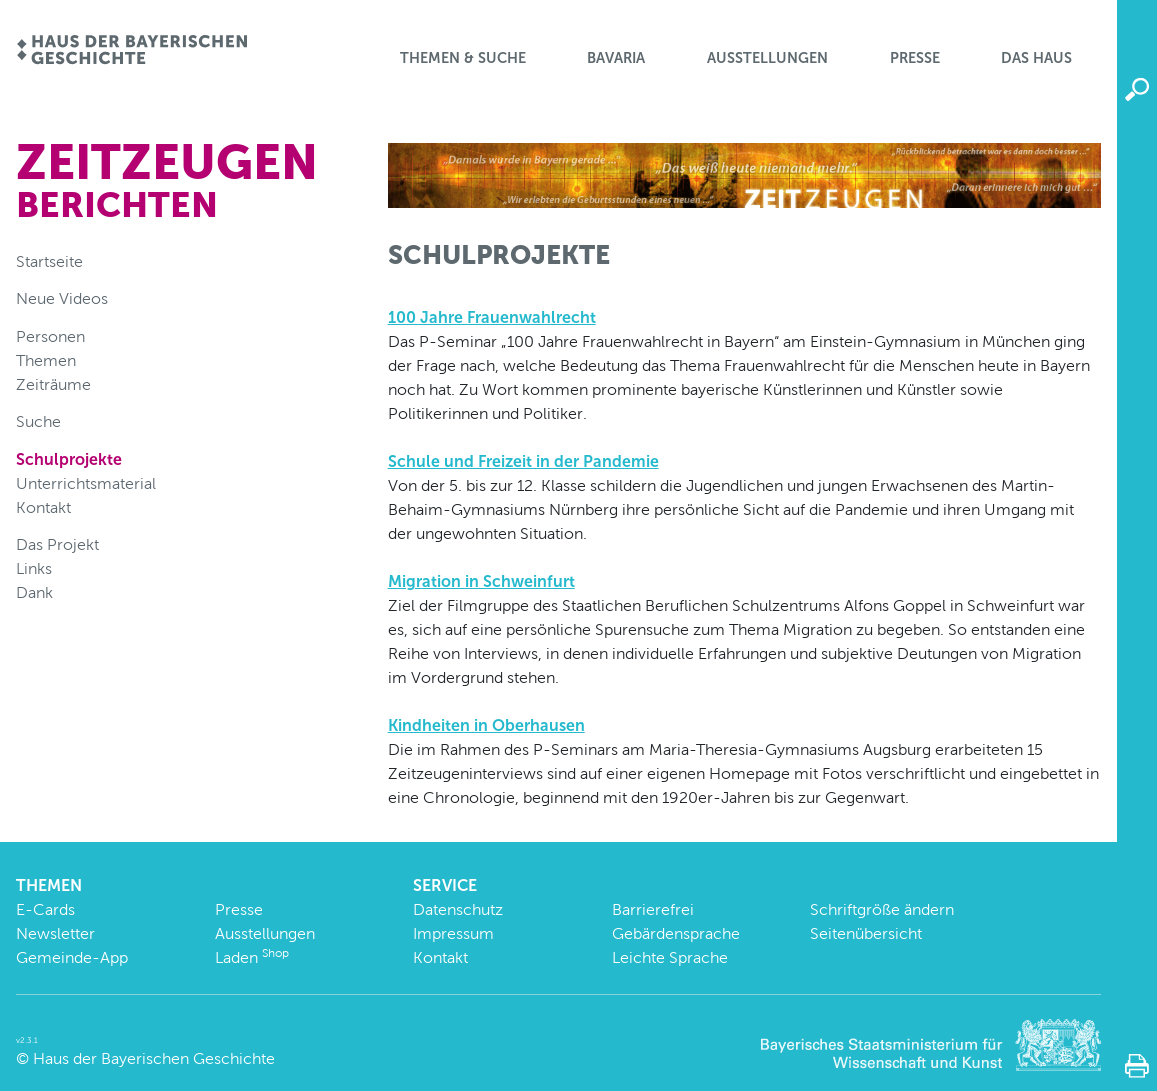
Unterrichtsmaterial (86, 483)
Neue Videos (62, 298)
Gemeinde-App (72, 957)
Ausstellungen (767, 58)
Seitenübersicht (866, 933)
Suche (38, 421)
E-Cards (45, 909)
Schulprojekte (69, 459)
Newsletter (55, 933)
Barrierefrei (653, 909)
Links (34, 568)
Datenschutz (458, 909)
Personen (50, 336)
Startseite (49, 261)
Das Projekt (57, 544)
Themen (46, 360)
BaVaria (616, 58)
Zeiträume (53, 384)
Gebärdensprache (676, 933)
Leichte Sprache (670, 957)
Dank (34, 592)
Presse (915, 58)
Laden (252, 957)
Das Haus (1036, 58)
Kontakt (43, 507)
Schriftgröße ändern (882, 909)
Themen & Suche (463, 58)
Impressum (453, 933)
